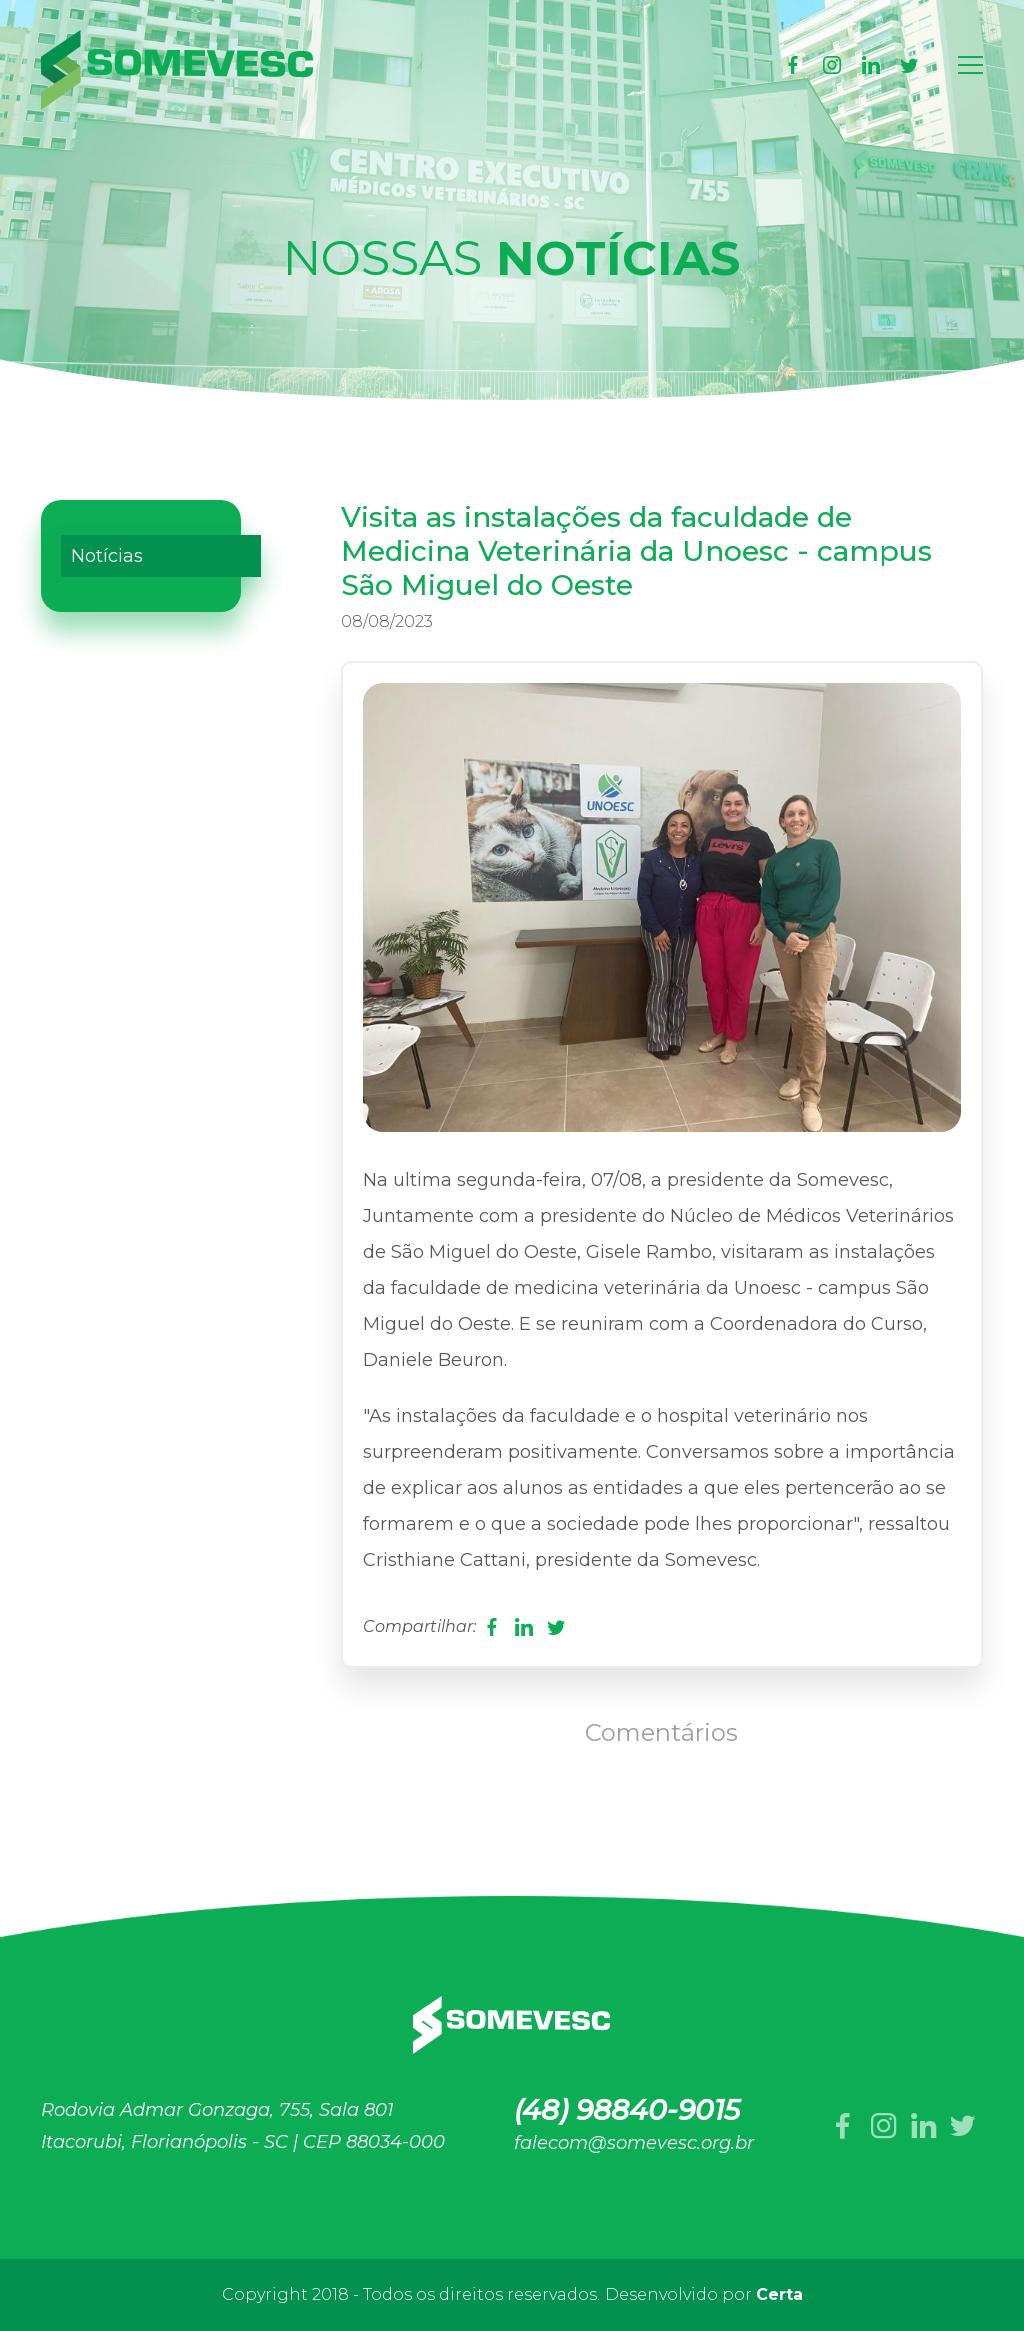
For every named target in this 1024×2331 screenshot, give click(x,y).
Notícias (107, 556)
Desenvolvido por (704, 2294)
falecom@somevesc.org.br (634, 2143)
